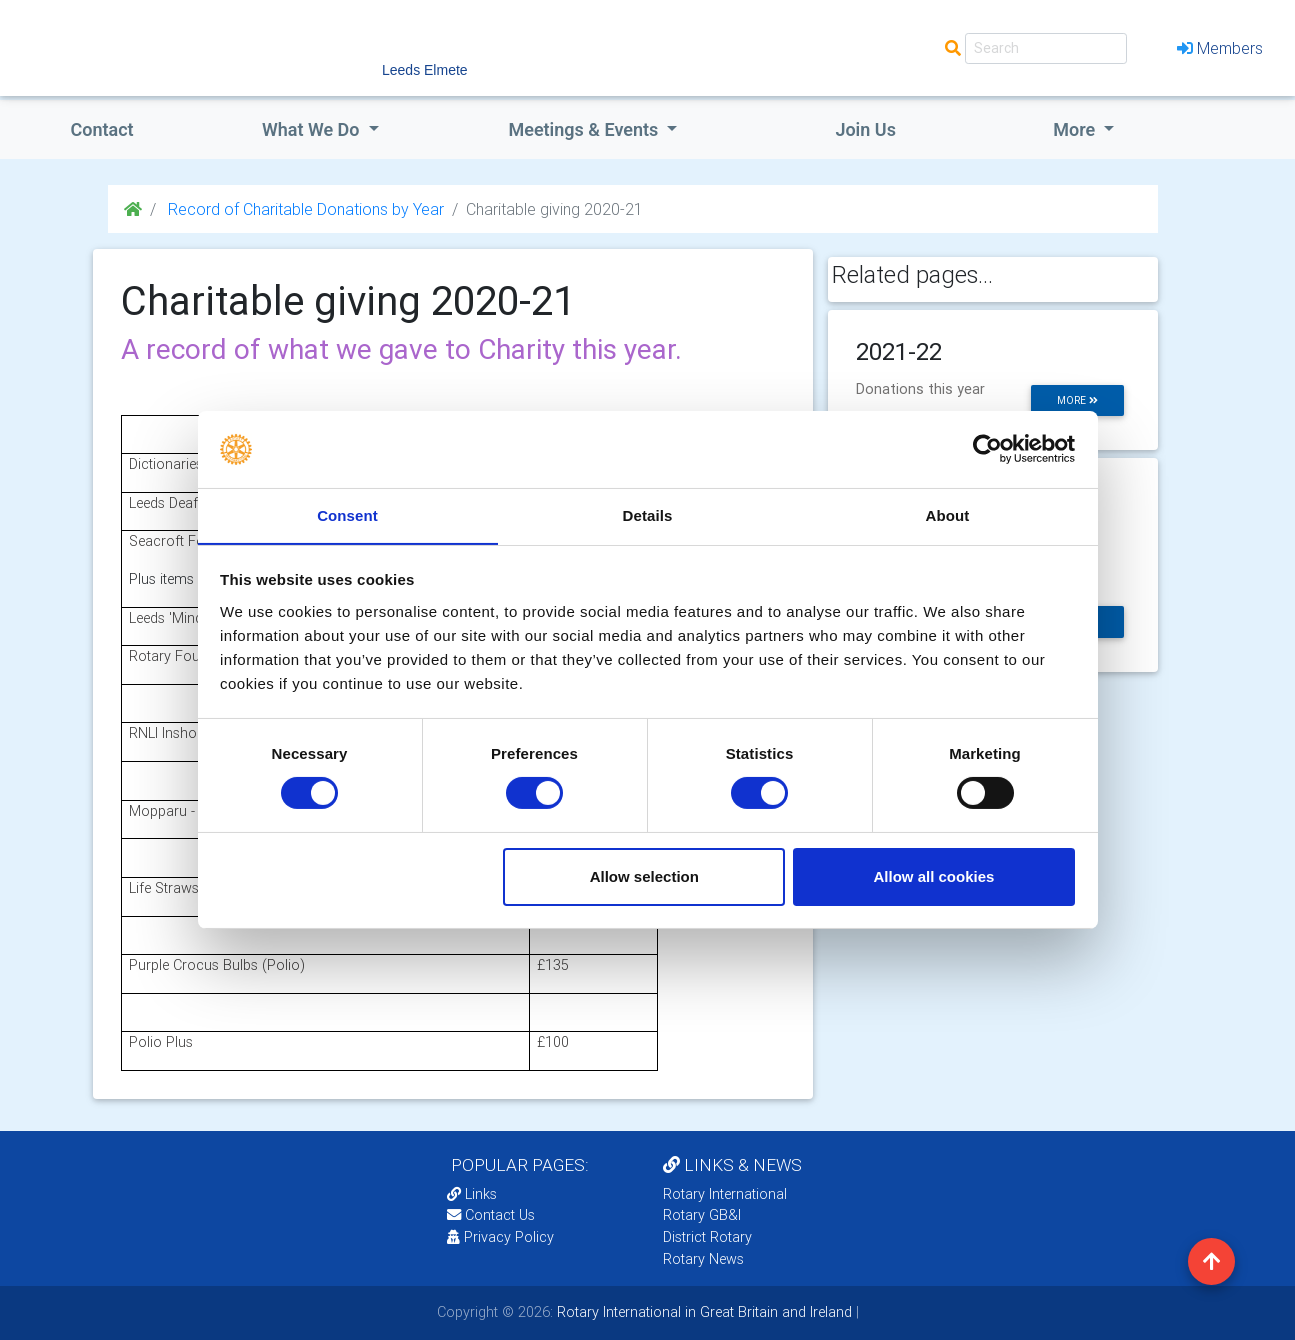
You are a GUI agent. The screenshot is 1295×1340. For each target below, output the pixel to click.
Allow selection (644, 876)
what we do (313, 129)
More (1076, 129)
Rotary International (725, 1194)
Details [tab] (648, 514)
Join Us (865, 129)
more (1077, 400)
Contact (101, 129)
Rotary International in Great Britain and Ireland (702, 1312)
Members (1220, 48)
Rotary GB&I (702, 1215)
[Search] (1046, 48)
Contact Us (491, 1215)
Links (472, 1194)
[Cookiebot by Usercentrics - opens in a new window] (987, 449)
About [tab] (948, 514)
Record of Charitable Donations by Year (304, 209)
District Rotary (707, 1237)
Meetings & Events (585, 129)
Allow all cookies (933, 876)
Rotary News (703, 1259)
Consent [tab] (347, 514)
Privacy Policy (500, 1237)
